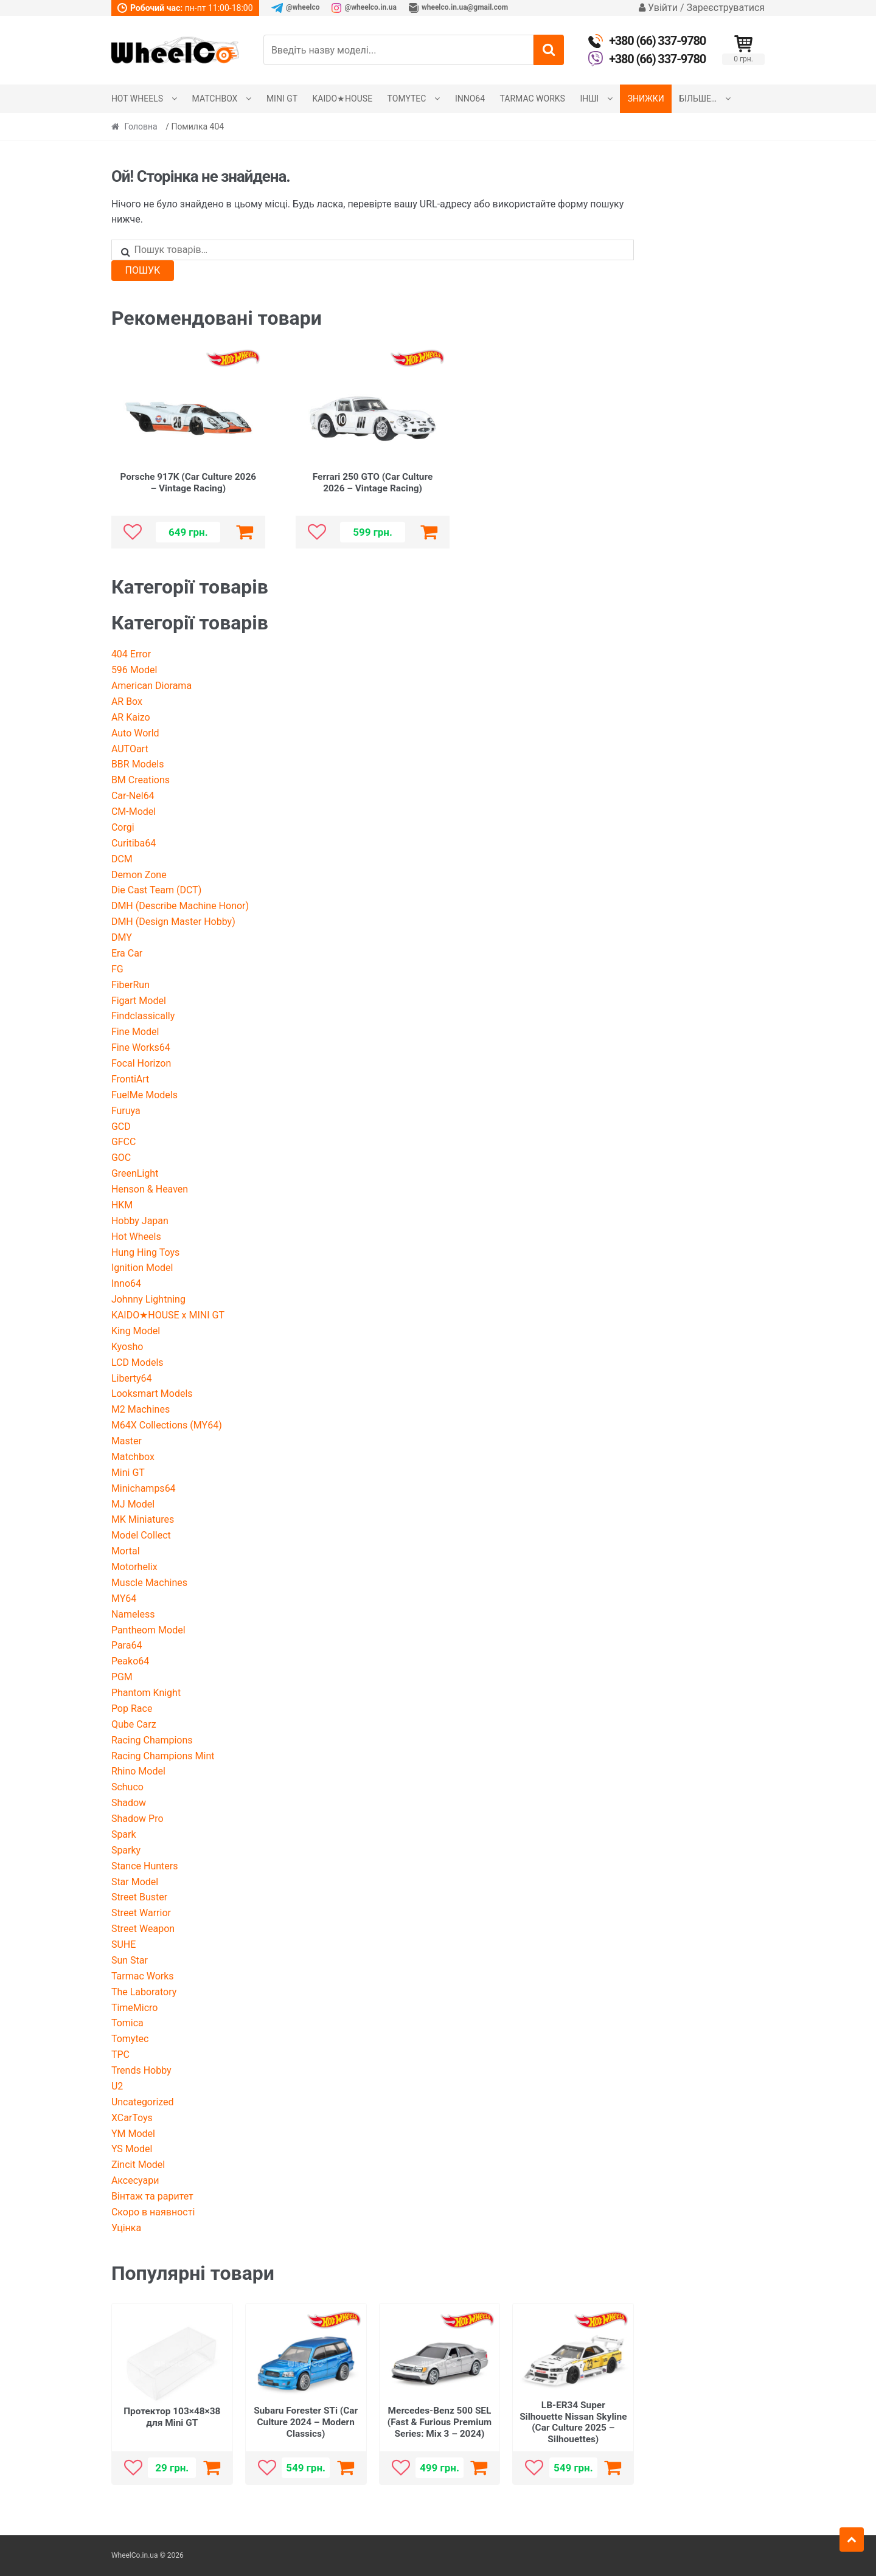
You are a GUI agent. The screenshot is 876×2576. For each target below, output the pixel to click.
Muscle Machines (149, 1582)
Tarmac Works (532, 98)
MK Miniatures (142, 1519)
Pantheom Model (148, 1630)
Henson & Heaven (149, 1189)
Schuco (127, 1787)
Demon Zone (139, 875)
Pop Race (132, 1708)
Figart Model (138, 1000)
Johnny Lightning (148, 1299)
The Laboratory (143, 1992)
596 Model (134, 670)
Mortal (125, 1551)
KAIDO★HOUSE (343, 98)
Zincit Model (138, 2164)
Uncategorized (142, 2102)
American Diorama (151, 685)
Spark (123, 1834)
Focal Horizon (141, 1063)
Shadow (128, 1803)
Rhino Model (138, 1771)
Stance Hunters (144, 1866)
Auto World (135, 733)
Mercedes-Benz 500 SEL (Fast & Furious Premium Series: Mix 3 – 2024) (440, 2422)
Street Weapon (143, 1928)
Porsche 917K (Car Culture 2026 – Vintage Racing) (188, 482)
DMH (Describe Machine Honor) (180, 906)
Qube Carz (133, 1724)
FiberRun (130, 985)
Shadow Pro (137, 1818)
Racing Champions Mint (163, 1756)
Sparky (126, 1850)
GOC (121, 1157)
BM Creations (140, 780)
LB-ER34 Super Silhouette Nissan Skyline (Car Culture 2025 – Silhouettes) (573, 2422)
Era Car (126, 953)
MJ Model (133, 1504)
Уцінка (126, 2228)
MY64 (123, 1598)
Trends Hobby (141, 2070)
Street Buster (139, 1897)
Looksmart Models (152, 1393)
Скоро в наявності (153, 2212)
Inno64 (470, 98)
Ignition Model (142, 1267)
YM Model (133, 2133)
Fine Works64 (140, 1047)
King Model (135, 1331)
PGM (122, 1677)
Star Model (134, 1882)
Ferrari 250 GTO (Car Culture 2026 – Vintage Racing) (373, 482)
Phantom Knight (146, 1692)
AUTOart (129, 749)
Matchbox (215, 98)
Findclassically (143, 1016)
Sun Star (129, 1960)
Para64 (126, 1645)
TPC (120, 2054)
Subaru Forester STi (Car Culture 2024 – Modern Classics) (306, 2422)
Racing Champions (152, 1740)
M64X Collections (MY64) (166, 1425)
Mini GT (281, 98)
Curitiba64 (133, 843)
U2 (117, 2086)
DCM (122, 859)
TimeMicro (134, 2007)
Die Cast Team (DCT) (156, 890)
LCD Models (137, 1362)
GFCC (123, 1142)
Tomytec (407, 98)
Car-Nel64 (133, 796)
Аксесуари (135, 2180)
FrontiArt (130, 1079)
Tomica (127, 2023)
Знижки (646, 98)
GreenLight (135, 1173)
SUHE (123, 1944)
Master (126, 1441)
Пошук (143, 270)
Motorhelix (134, 1567)
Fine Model (135, 1031)
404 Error (131, 654)
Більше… (698, 98)
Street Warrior (141, 1913)
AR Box (126, 701)
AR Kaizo (130, 717)
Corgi (122, 827)
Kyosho (127, 1346)
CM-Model (133, 811)
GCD (121, 1126)
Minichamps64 (143, 1488)
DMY (121, 937)
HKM (122, 1205)
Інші (589, 98)
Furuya (126, 1111)
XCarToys (132, 2118)
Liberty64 (131, 1378)
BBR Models (137, 764)
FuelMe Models (144, 1095)
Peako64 (130, 1661)
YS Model (131, 2149)
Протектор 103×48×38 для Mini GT (171, 2417)
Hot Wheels (137, 98)
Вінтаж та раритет (152, 2196)
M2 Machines (140, 1409)
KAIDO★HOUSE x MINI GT (167, 1315)
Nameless (133, 1614)
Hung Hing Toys (145, 1252)
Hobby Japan (140, 1221)
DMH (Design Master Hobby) (173, 921)
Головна (141, 126)
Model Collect (141, 1535)
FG (117, 969)
